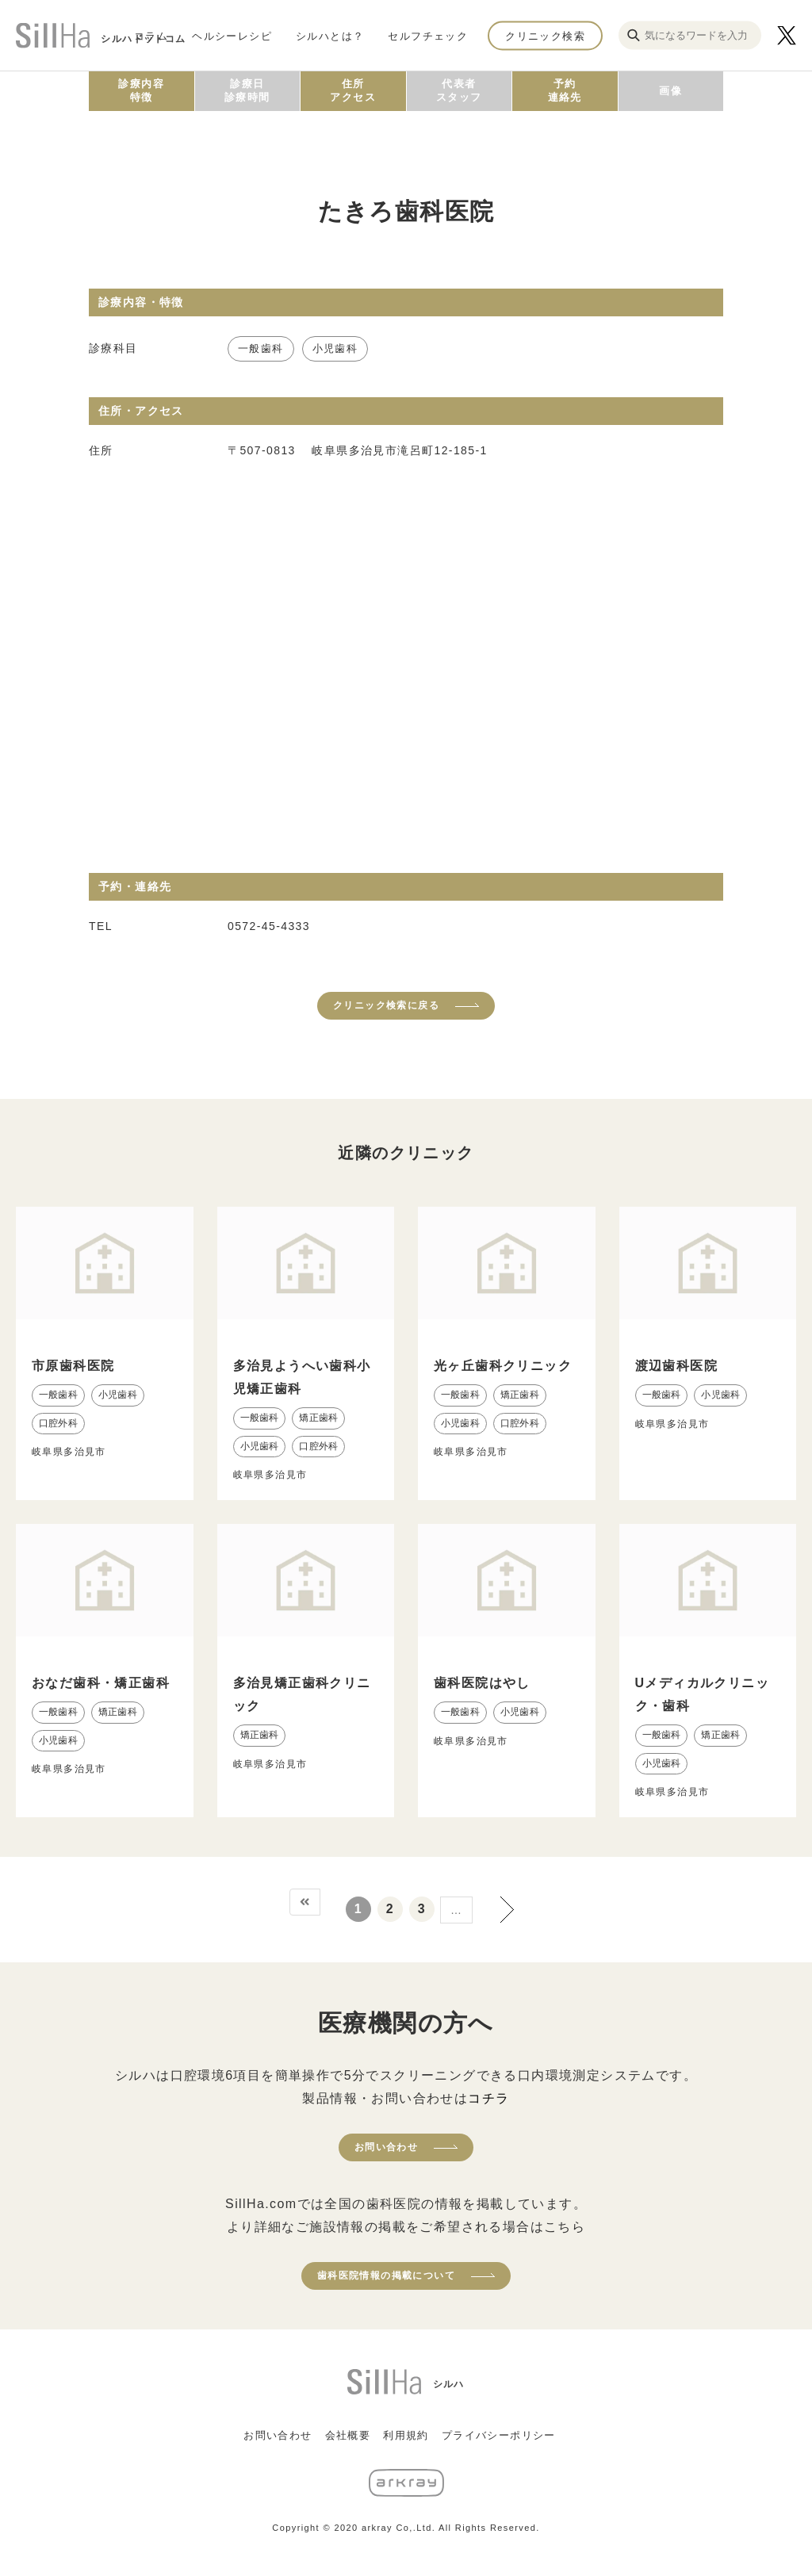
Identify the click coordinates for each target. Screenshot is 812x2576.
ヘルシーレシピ (232, 35)
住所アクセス (353, 90)
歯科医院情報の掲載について (386, 2275)
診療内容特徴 (141, 90)
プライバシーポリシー (499, 2435)
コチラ (488, 2098)
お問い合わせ (386, 2147)
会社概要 (348, 2435)
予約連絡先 (565, 90)
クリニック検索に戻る (386, 1005)
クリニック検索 (545, 35)
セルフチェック (428, 35)
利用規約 (406, 2435)
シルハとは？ (330, 35)
